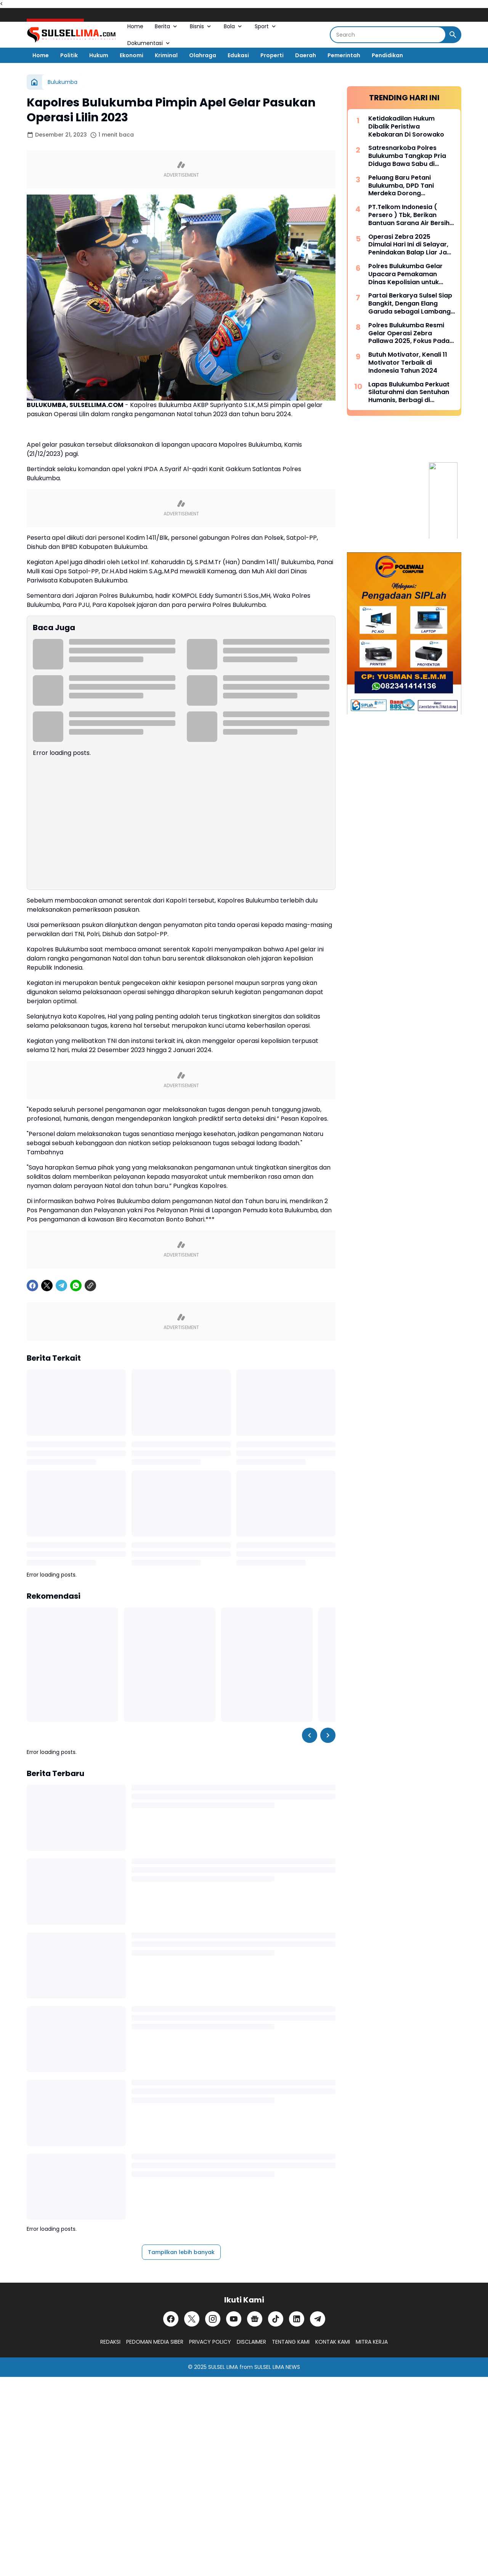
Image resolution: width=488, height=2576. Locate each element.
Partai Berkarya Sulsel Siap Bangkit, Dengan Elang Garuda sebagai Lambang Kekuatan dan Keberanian (410, 303)
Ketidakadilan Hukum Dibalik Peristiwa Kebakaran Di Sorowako (406, 126)
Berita (166, 26)
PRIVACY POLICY (210, 2342)
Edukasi (238, 55)
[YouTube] (233, 2319)
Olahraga (202, 55)
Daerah (305, 55)
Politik (69, 55)
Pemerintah (343, 55)
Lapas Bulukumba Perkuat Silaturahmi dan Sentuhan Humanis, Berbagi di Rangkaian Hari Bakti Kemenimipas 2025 (408, 392)
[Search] (388, 34)
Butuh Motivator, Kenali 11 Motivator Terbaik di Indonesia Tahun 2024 (407, 363)
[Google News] (254, 2319)
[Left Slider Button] (309, 1735)
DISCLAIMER (251, 2342)
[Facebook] (32, 1285)
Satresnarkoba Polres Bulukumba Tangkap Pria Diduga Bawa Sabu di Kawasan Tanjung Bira (407, 156)
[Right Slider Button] (328, 1735)
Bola (233, 26)
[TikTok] (275, 2319)
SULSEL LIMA (223, 2367)
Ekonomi (131, 55)
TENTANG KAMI (291, 2342)
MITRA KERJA (372, 2342)
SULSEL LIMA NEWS (277, 2367)
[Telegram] (61, 1285)
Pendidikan (387, 55)
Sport (266, 26)
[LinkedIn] (296, 2319)
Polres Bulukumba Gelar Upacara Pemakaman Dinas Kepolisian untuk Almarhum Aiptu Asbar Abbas (405, 274)
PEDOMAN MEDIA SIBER (154, 2342)
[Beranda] (34, 82)
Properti (272, 55)
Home (135, 26)
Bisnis (201, 26)
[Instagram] (212, 2319)
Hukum (98, 55)
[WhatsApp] (76, 1285)
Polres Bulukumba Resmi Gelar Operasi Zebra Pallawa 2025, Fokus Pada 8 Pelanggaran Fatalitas (411, 333)
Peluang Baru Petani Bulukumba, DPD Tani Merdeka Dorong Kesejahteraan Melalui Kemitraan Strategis (403, 186)
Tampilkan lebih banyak (181, 2252)
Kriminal (166, 55)
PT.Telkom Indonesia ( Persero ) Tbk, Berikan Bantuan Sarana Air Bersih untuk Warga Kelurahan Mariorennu (408, 215)
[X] (47, 1285)
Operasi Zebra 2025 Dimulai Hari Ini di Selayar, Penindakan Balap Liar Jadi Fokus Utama (410, 245)
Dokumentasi (149, 43)
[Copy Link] (90, 1285)
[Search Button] (453, 34)
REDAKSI (110, 2342)
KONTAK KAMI (332, 2342)
